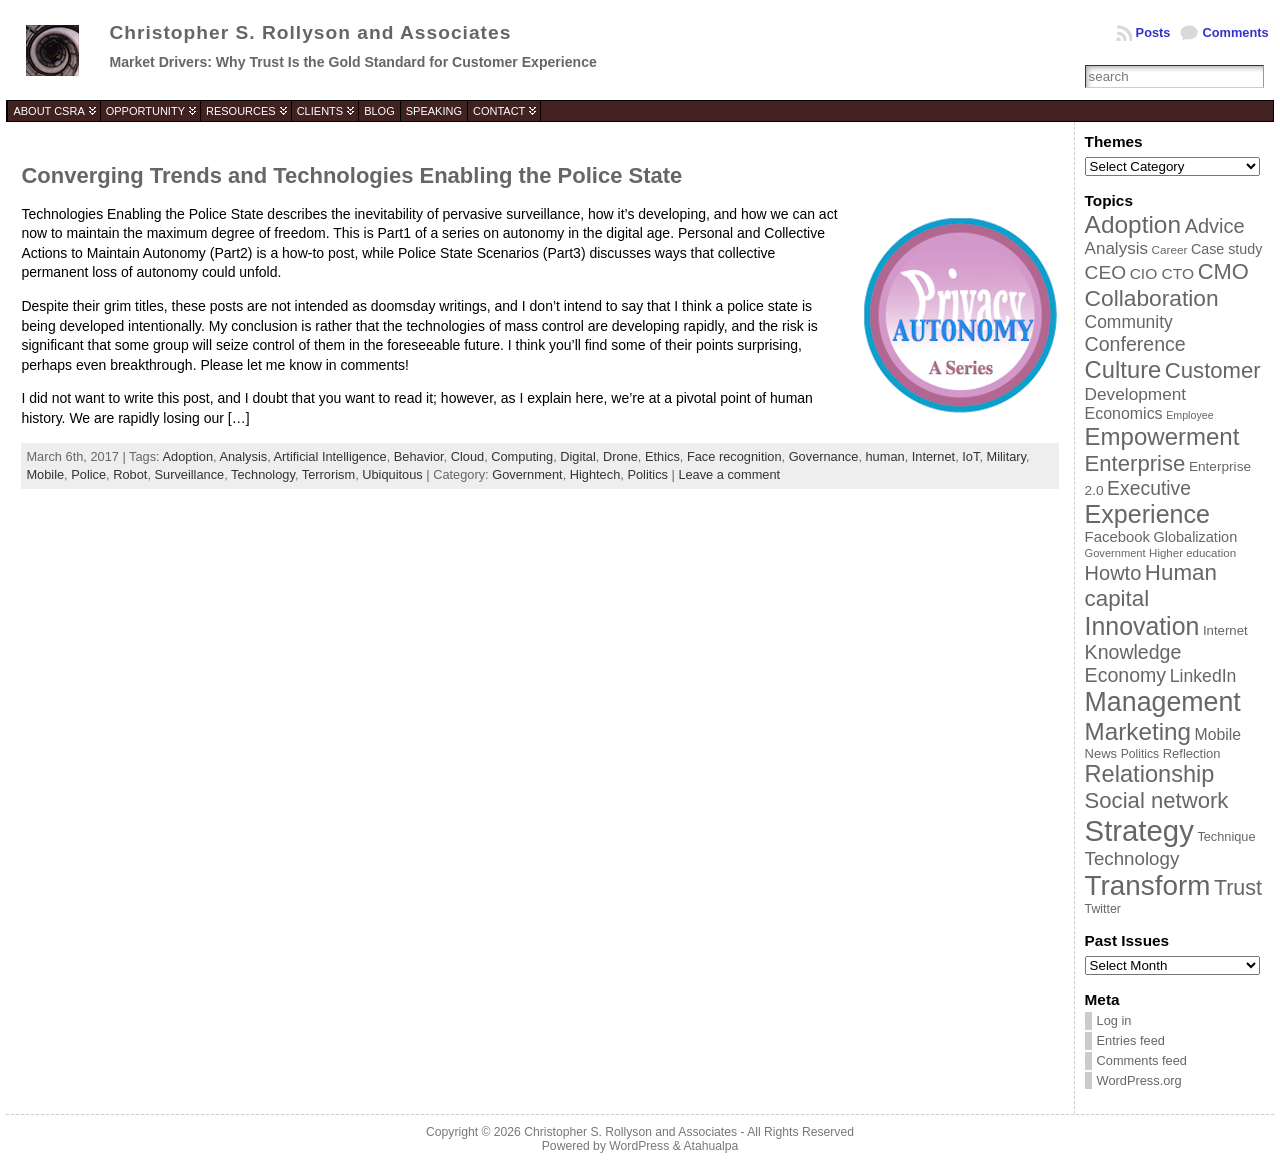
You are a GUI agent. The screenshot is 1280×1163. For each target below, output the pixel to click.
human (885, 456)
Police (88, 474)
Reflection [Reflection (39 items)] (1192, 753)
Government (527, 474)
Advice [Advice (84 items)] (1215, 226)
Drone (620, 456)
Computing (522, 456)
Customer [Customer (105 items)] (1213, 370)
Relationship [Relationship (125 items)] (1150, 774)
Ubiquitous (392, 474)
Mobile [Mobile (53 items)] (1218, 734)
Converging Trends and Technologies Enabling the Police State (351, 175)
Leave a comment (729, 474)
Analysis (243, 456)
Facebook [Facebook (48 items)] (1117, 537)
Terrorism (328, 474)
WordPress (639, 1146)
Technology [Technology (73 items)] (1132, 858)
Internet (933, 456)
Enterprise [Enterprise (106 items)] (1135, 463)
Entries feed (1131, 1040)
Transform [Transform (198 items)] (1148, 885)
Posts (1153, 32)
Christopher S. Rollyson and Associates (310, 32)
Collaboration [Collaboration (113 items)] (1152, 298)
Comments (1235, 32)
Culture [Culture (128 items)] (1123, 369)
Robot (130, 474)
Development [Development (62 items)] (1136, 394)
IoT (970, 456)
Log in (1114, 1020)
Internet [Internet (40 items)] (1225, 630)
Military (1007, 456)
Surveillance (190, 474)
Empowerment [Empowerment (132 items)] (1162, 436)
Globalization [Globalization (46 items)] (1196, 537)
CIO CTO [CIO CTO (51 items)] (1162, 273)
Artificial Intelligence (330, 456)
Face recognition (734, 456)
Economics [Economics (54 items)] (1124, 413)
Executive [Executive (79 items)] (1149, 488)
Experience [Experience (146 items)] (1147, 514)
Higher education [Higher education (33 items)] (1192, 553)
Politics (647, 474)
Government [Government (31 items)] (1115, 553)
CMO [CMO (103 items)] (1223, 271)
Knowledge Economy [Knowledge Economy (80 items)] (1133, 663)
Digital (578, 456)
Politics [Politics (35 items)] (1140, 754)
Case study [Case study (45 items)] (1226, 249)
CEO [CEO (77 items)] (1105, 272)
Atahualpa (710, 1146)
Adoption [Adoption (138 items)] (1133, 224)
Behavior (419, 456)
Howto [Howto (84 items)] (1113, 573)
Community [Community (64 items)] (1129, 322)
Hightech (595, 474)
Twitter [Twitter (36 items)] (1103, 909)
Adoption (188, 456)
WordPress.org (1139, 1080)
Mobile (45, 474)
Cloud (467, 456)
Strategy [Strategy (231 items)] (1139, 830)
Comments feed (1142, 1060)
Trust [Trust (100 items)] (1238, 888)
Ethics (662, 456)
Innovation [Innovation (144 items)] (1142, 626)
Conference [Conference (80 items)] (1135, 344)
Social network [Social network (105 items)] (1157, 800)
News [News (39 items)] (1101, 753)
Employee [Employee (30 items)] (1189, 415)
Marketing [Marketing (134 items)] (1138, 731)
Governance (824, 456)
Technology (263, 474)
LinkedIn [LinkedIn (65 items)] (1203, 676)
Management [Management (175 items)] (1163, 702)
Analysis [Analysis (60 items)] (1116, 248)
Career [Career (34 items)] (1170, 249)
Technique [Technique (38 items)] (1226, 836)
